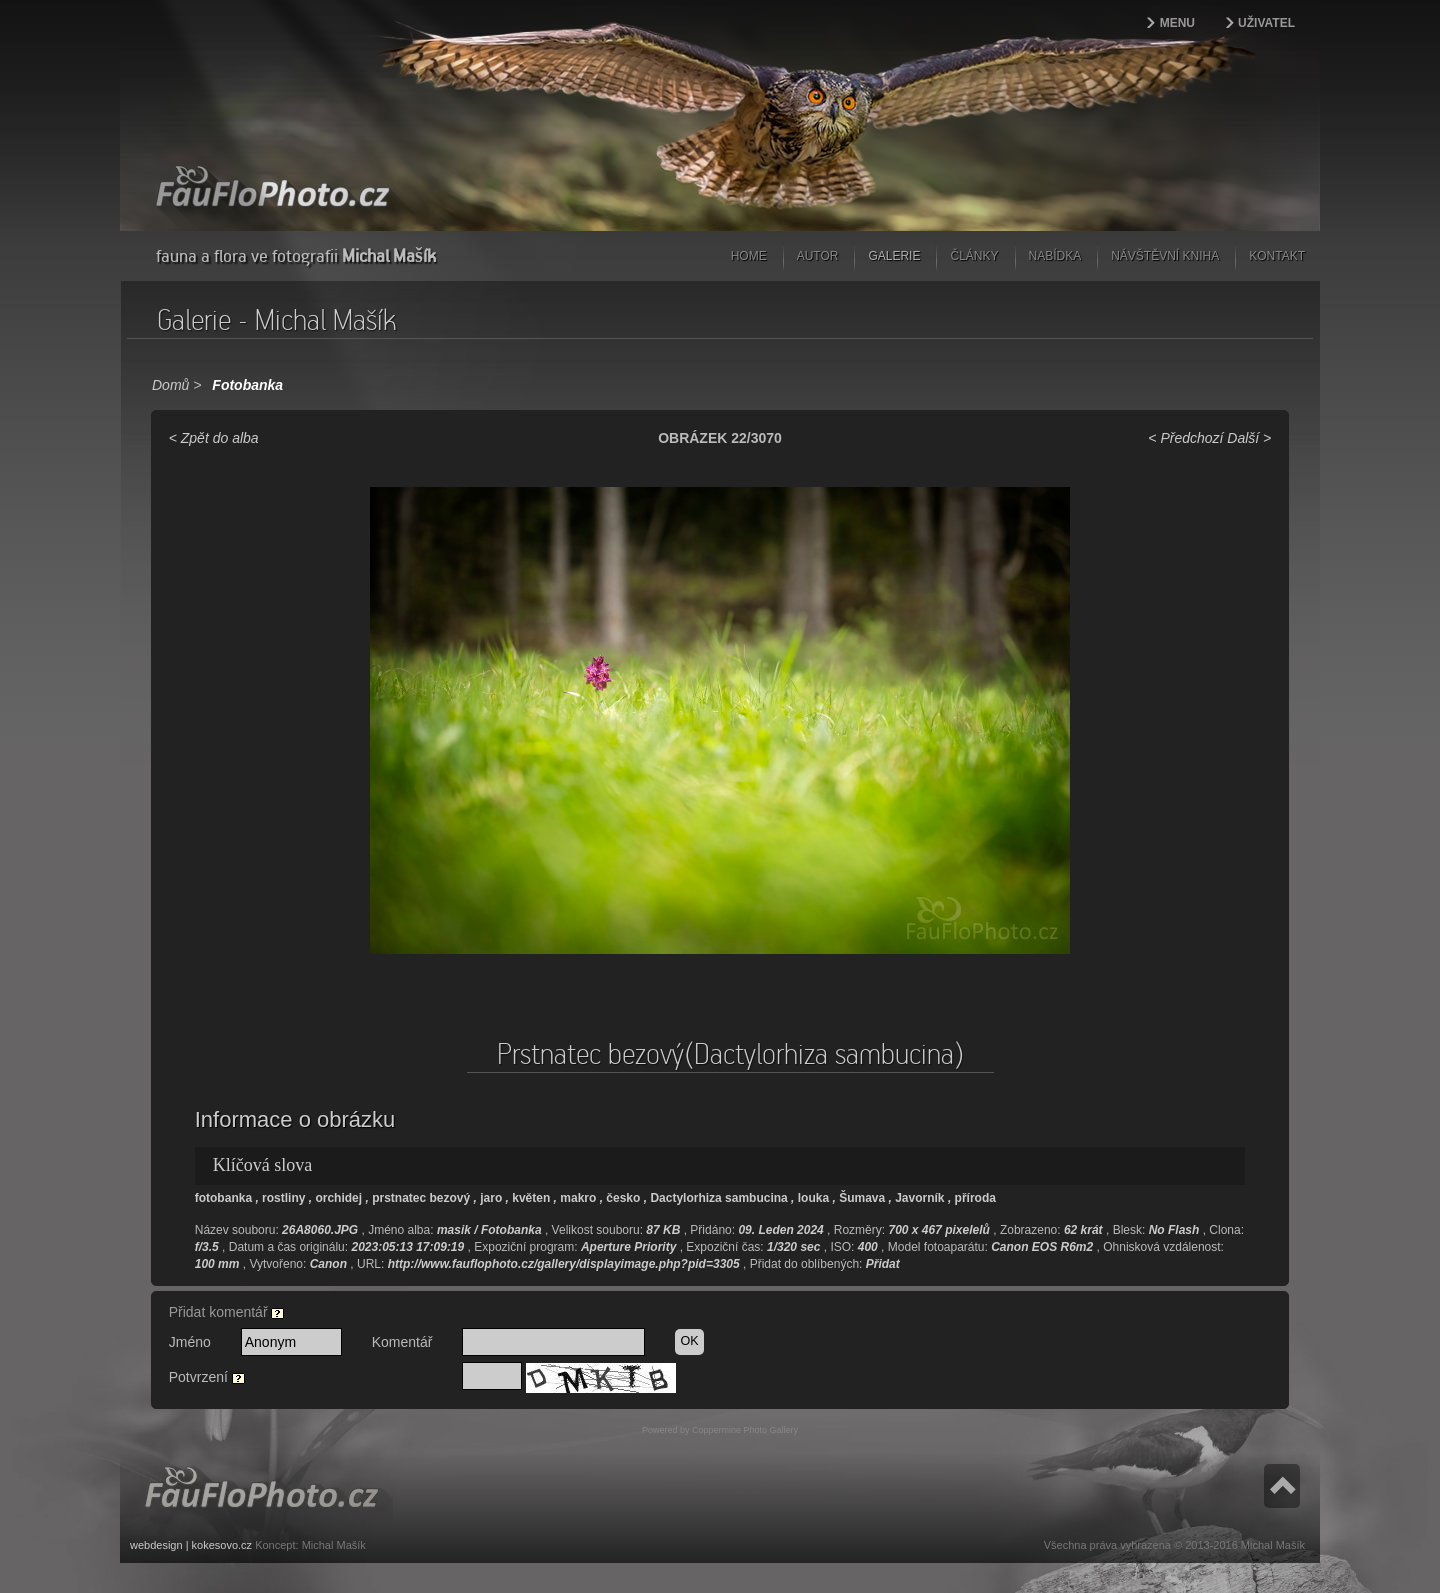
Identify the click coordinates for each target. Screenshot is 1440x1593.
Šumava (862, 1198)
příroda (975, 1198)
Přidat (883, 1264)
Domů (170, 385)
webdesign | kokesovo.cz (191, 1545)
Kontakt (1277, 256)
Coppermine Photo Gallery (745, 1430)
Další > (1249, 438)
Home (749, 256)
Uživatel (1266, 23)
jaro (491, 1198)
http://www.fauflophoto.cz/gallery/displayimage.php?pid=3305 (564, 1264)
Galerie (894, 256)
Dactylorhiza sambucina (718, 1198)
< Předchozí (1185, 438)
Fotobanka (247, 385)
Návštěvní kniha (1165, 256)
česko (623, 1198)
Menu (1177, 23)
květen (531, 1198)
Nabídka (1055, 256)
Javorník (919, 1198)
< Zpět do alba (214, 438)
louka (813, 1198)
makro (578, 1198)
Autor (818, 256)
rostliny (283, 1198)
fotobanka (223, 1198)
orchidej (338, 1198)
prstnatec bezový (421, 1198)
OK (689, 1341)
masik (454, 1230)
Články (974, 256)
